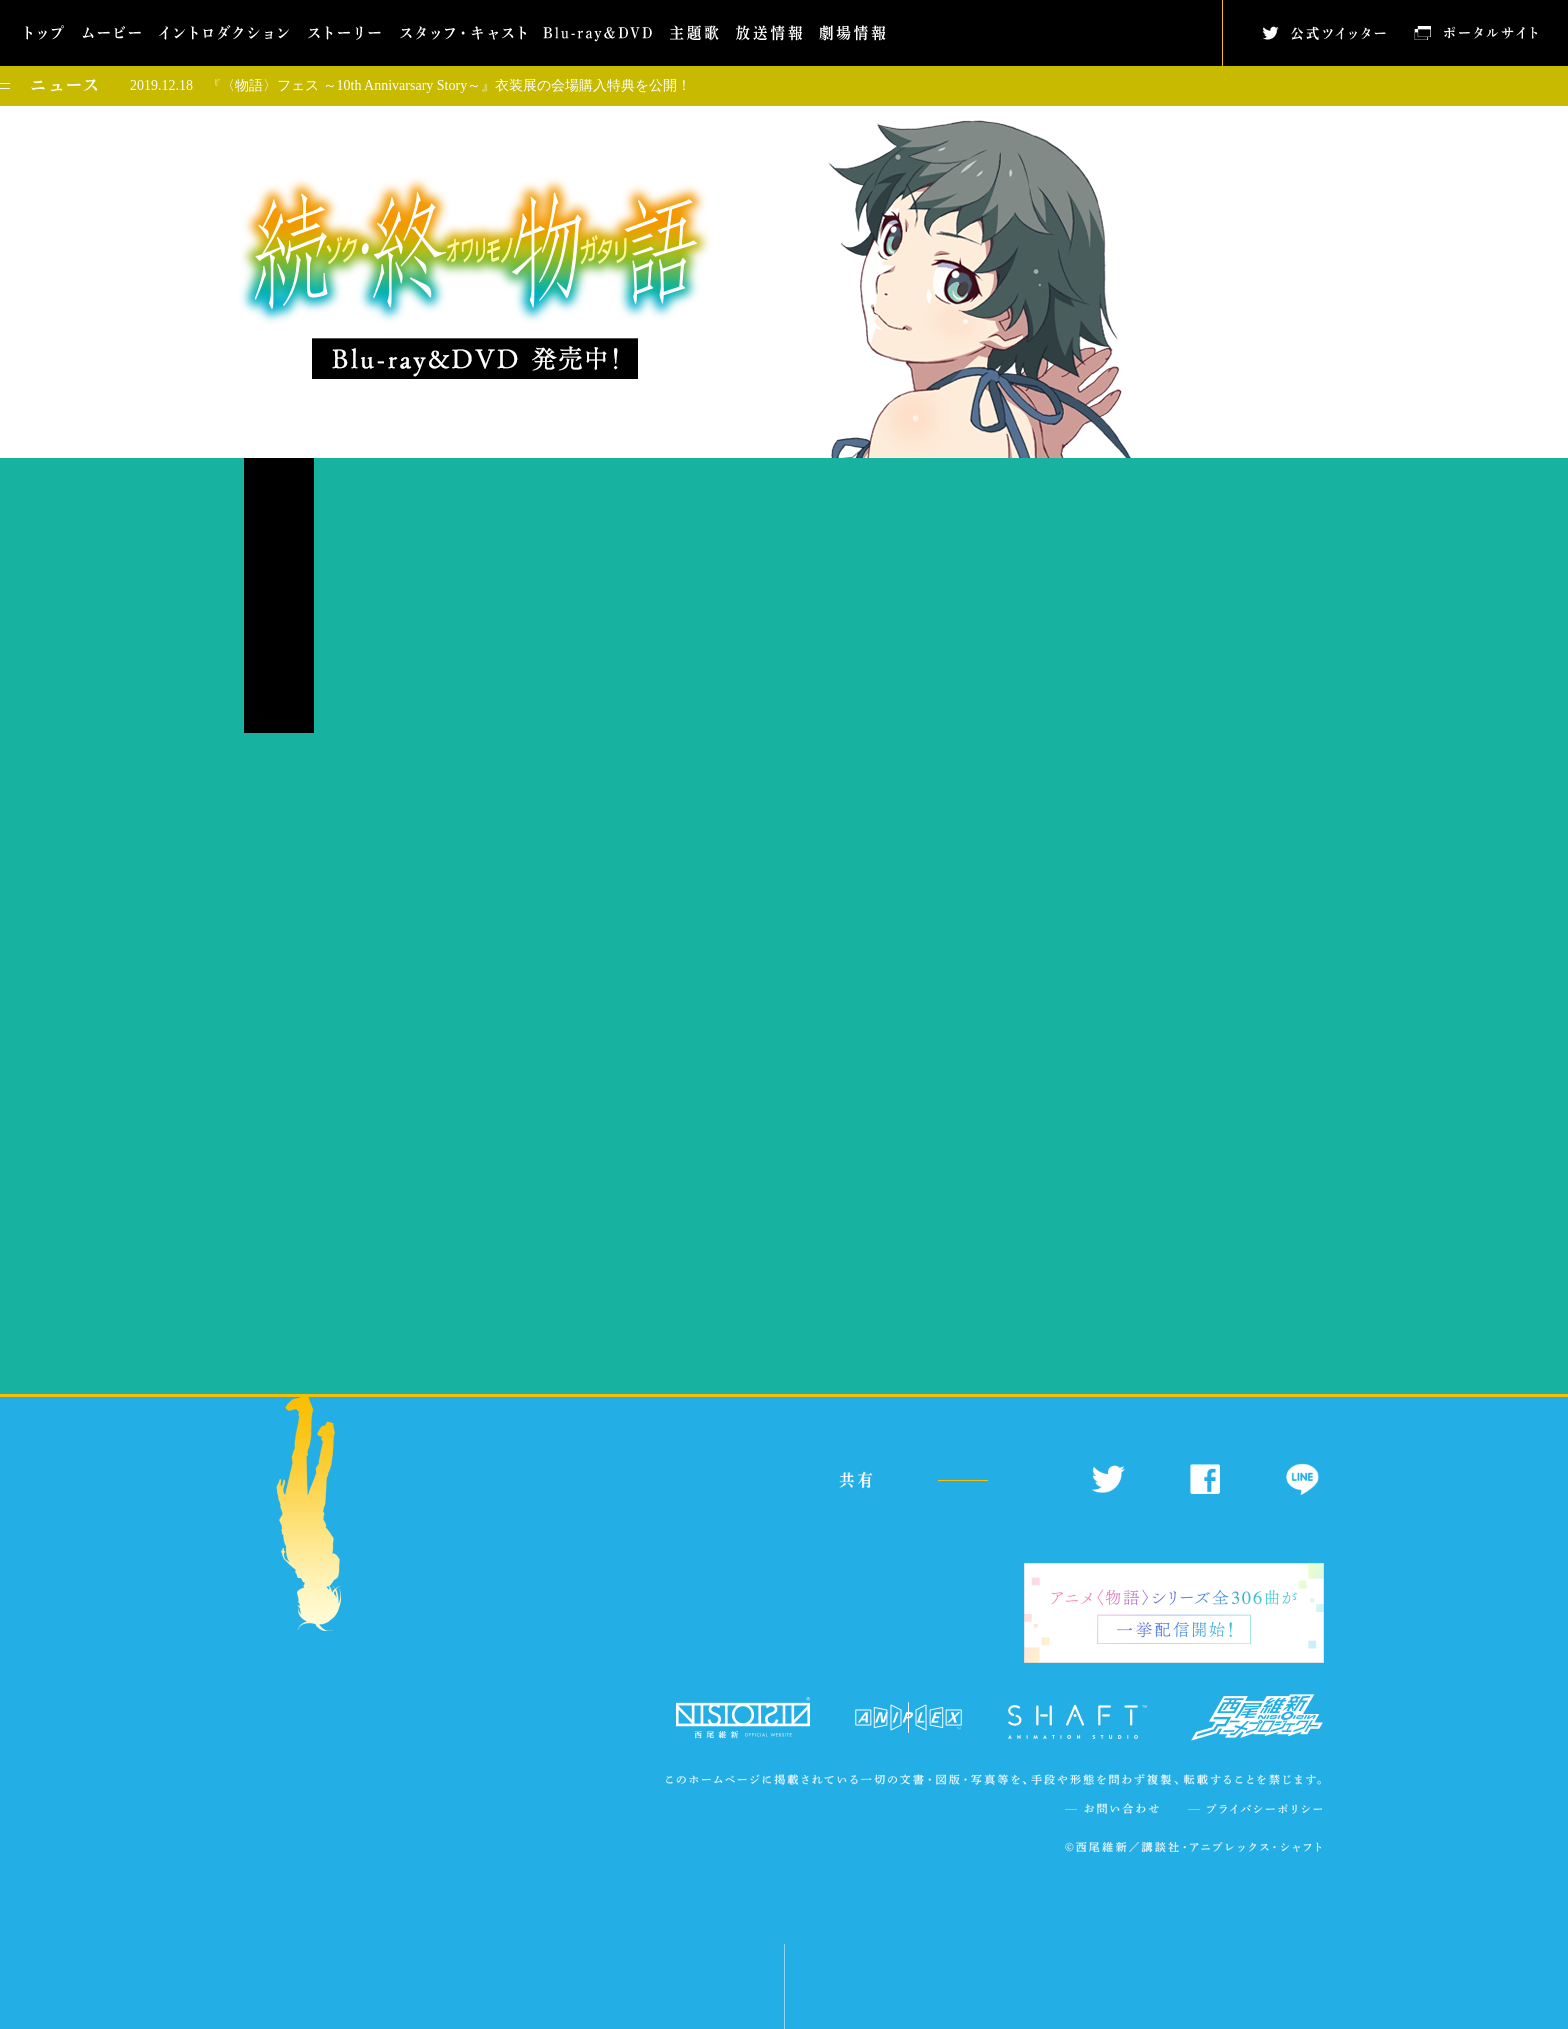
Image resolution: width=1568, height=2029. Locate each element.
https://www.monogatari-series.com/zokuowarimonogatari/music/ (703, 1299)
